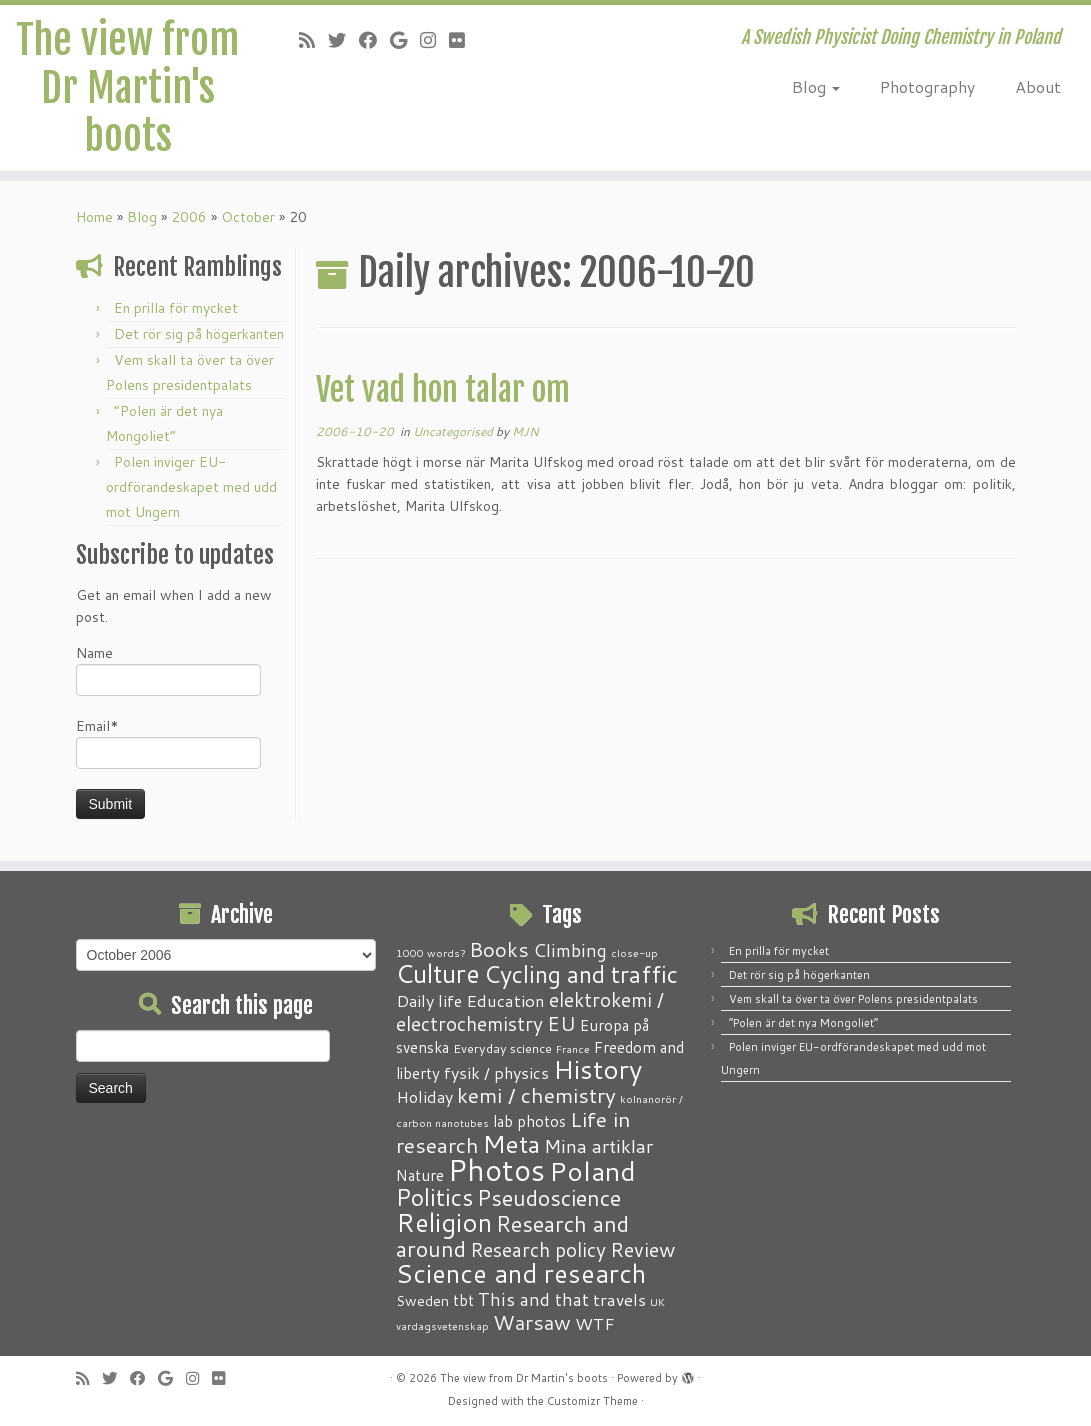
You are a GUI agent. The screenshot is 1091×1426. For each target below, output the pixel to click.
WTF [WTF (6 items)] (595, 1323)
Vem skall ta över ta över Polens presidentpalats (853, 999)
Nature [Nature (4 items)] (420, 1175)
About (1038, 86)
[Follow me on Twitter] (343, 40)
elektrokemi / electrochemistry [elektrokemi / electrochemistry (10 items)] (530, 1011)
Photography (927, 86)
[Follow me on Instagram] (434, 40)
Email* (168, 742)
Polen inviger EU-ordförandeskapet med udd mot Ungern (191, 487)
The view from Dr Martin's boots (127, 88)
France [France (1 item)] (573, 1048)
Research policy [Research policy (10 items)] (538, 1249)
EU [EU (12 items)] (561, 1023)
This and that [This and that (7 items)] (533, 1299)
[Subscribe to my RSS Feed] (313, 40)
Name (168, 669)
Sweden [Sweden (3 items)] (422, 1301)
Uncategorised (454, 431)
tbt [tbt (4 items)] (463, 1300)
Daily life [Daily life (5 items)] (429, 1000)
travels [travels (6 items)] (619, 1299)
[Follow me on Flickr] (463, 40)
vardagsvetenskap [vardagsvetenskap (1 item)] (442, 1325)
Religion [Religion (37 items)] (444, 1222)
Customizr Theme (592, 1401)
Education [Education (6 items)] (505, 1000)
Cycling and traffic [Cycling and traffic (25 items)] (581, 974)
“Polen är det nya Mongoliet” (803, 1023)
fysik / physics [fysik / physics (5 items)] (496, 1072)
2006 (189, 217)
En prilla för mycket (176, 308)
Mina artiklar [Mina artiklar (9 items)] (598, 1146)
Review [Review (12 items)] (642, 1249)
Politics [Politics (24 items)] (434, 1197)
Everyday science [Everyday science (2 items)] (502, 1048)
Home (94, 217)
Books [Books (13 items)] (499, 949)
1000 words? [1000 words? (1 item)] (430, 952)
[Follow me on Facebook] (374, 40)
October (248, 217)
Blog (816, 86)
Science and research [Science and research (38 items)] (521, 1273)
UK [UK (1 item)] (657, 1301)
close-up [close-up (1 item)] (634, 952)
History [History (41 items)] (597, 1069)
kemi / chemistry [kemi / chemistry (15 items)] (536, 1095)
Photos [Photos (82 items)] (496, 1169)
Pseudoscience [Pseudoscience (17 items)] (549, 1197)
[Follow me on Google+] (405, 40)
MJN (525, 431)
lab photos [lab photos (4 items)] (529, 1121)
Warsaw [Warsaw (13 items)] (532, 1322)
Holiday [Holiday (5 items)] (424, 1096)
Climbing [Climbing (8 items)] (570, 950)
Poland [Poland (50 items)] (592, 1171)
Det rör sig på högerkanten (199, 334)
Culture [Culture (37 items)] (438, 973)
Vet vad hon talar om (443, 390)
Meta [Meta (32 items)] (511, 1143)
